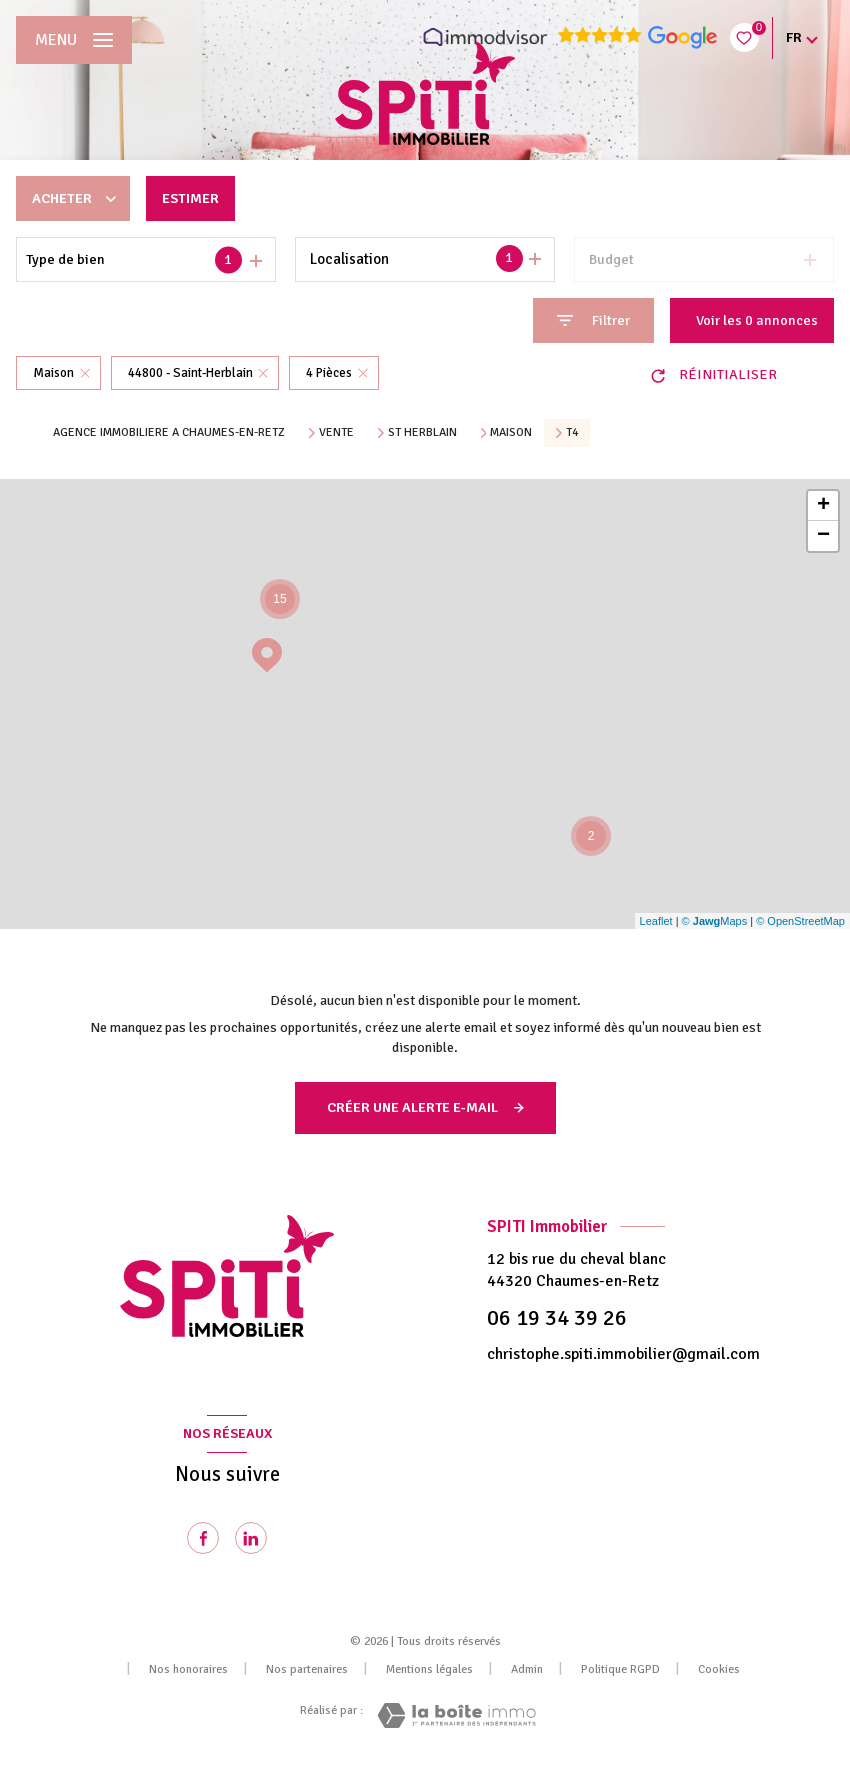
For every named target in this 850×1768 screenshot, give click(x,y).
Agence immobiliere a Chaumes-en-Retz (169, 432)
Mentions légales (429, 1669)
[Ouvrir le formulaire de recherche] (593, 320)
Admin (527, 1669)
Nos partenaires (307, 1669)
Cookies (719, 1670)
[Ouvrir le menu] (74, 40)
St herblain (422, 433)
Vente (336, 433)
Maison (511, 433)
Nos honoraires (188, 1669)
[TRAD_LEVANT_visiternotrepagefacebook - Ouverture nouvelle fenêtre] (203, 1538)
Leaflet (656, 921)
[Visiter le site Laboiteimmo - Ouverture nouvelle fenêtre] (456, 1715)
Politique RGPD (620, 1669)
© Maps (715, 921)
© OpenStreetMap (800, 921)
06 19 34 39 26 (557, 1317)
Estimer (190, 198)
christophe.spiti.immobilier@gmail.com (623, 1354)
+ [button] (823, 506)
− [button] (823, 536)
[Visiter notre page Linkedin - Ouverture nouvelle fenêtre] (251, 1538)
